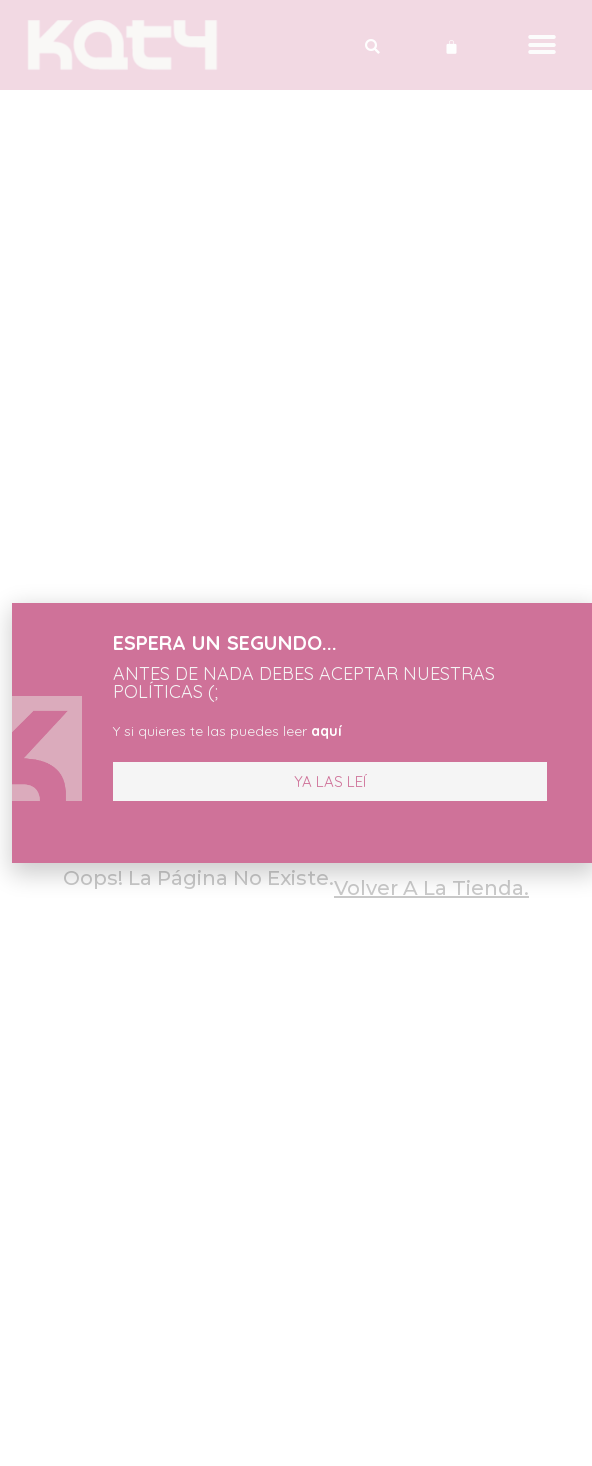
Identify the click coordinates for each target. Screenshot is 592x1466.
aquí (294, 731)
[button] (298, 781)
